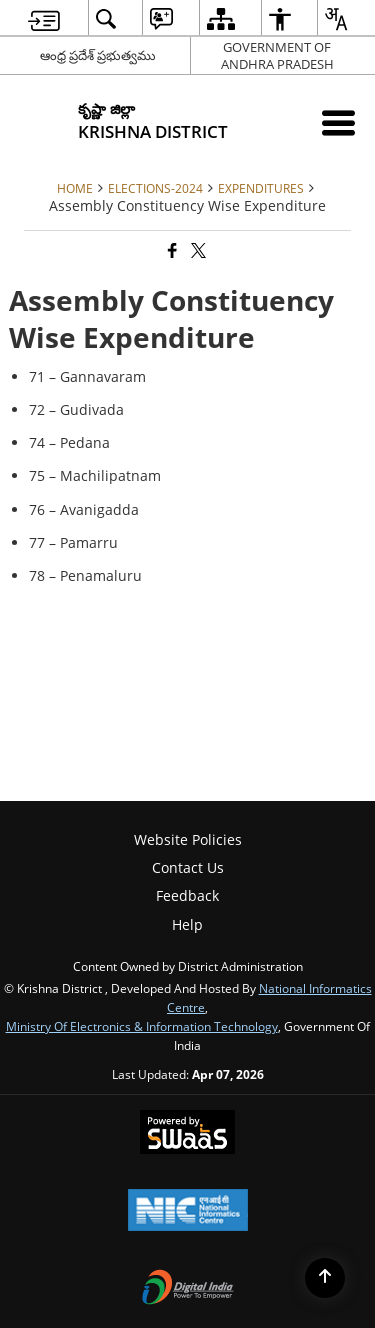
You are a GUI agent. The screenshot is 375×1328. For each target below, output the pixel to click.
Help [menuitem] (187, 924)
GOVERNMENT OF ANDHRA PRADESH (277, 55)
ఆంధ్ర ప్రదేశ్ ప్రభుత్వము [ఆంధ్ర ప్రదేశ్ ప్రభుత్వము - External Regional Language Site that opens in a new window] (98, 55)
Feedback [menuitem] (187, 895)
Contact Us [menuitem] (188, 867)
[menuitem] (44, 18)
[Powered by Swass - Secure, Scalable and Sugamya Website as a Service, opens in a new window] (187, 1134)
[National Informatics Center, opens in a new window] (188, 1212)
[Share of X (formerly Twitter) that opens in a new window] (197, 250)
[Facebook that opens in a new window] (171, 250)
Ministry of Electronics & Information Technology (142, 1026)
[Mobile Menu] (338, 122)
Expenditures (261, 188)
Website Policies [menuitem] (188, 839)
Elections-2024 (155, 188)
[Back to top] (325, 1278)
